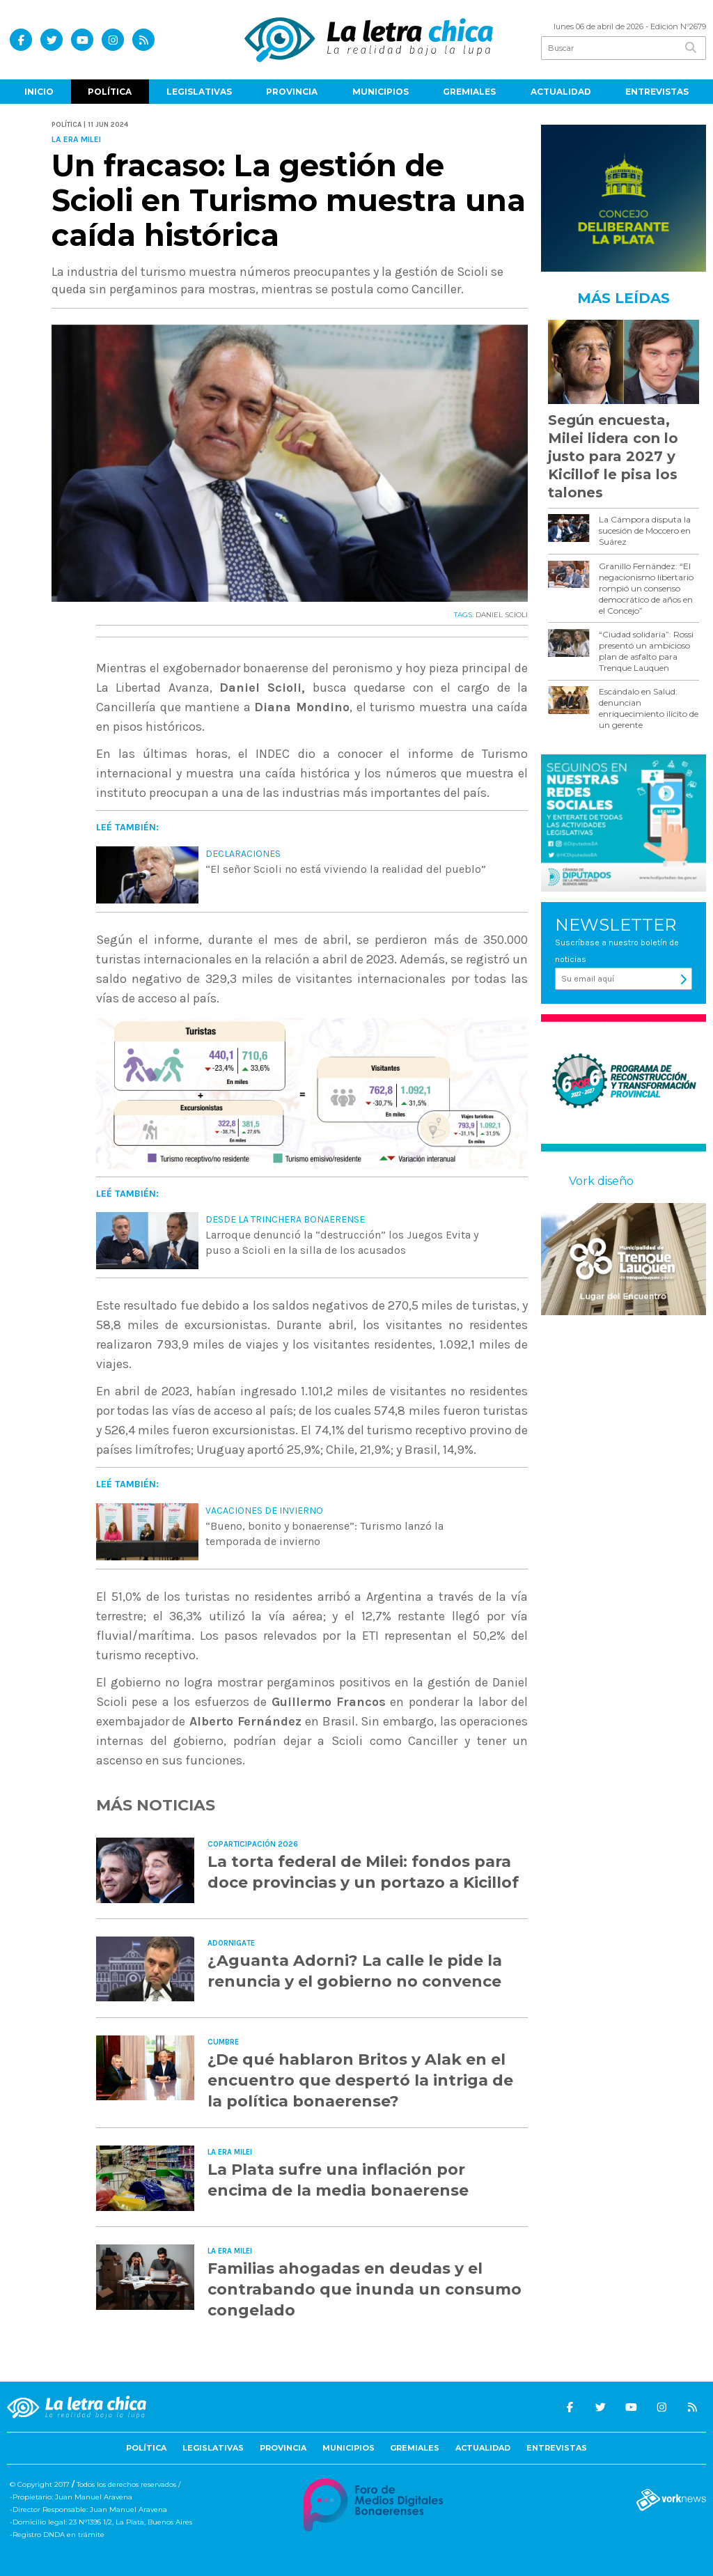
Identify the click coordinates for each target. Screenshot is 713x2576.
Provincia (292, 91)
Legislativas (199, 91)
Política (110, 91)
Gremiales (469, 91)
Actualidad (561, 91)
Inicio (39, 91)
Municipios (380, 91)
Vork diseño (601, 1181)
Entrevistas (657, 91)
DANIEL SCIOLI (502, 614)
